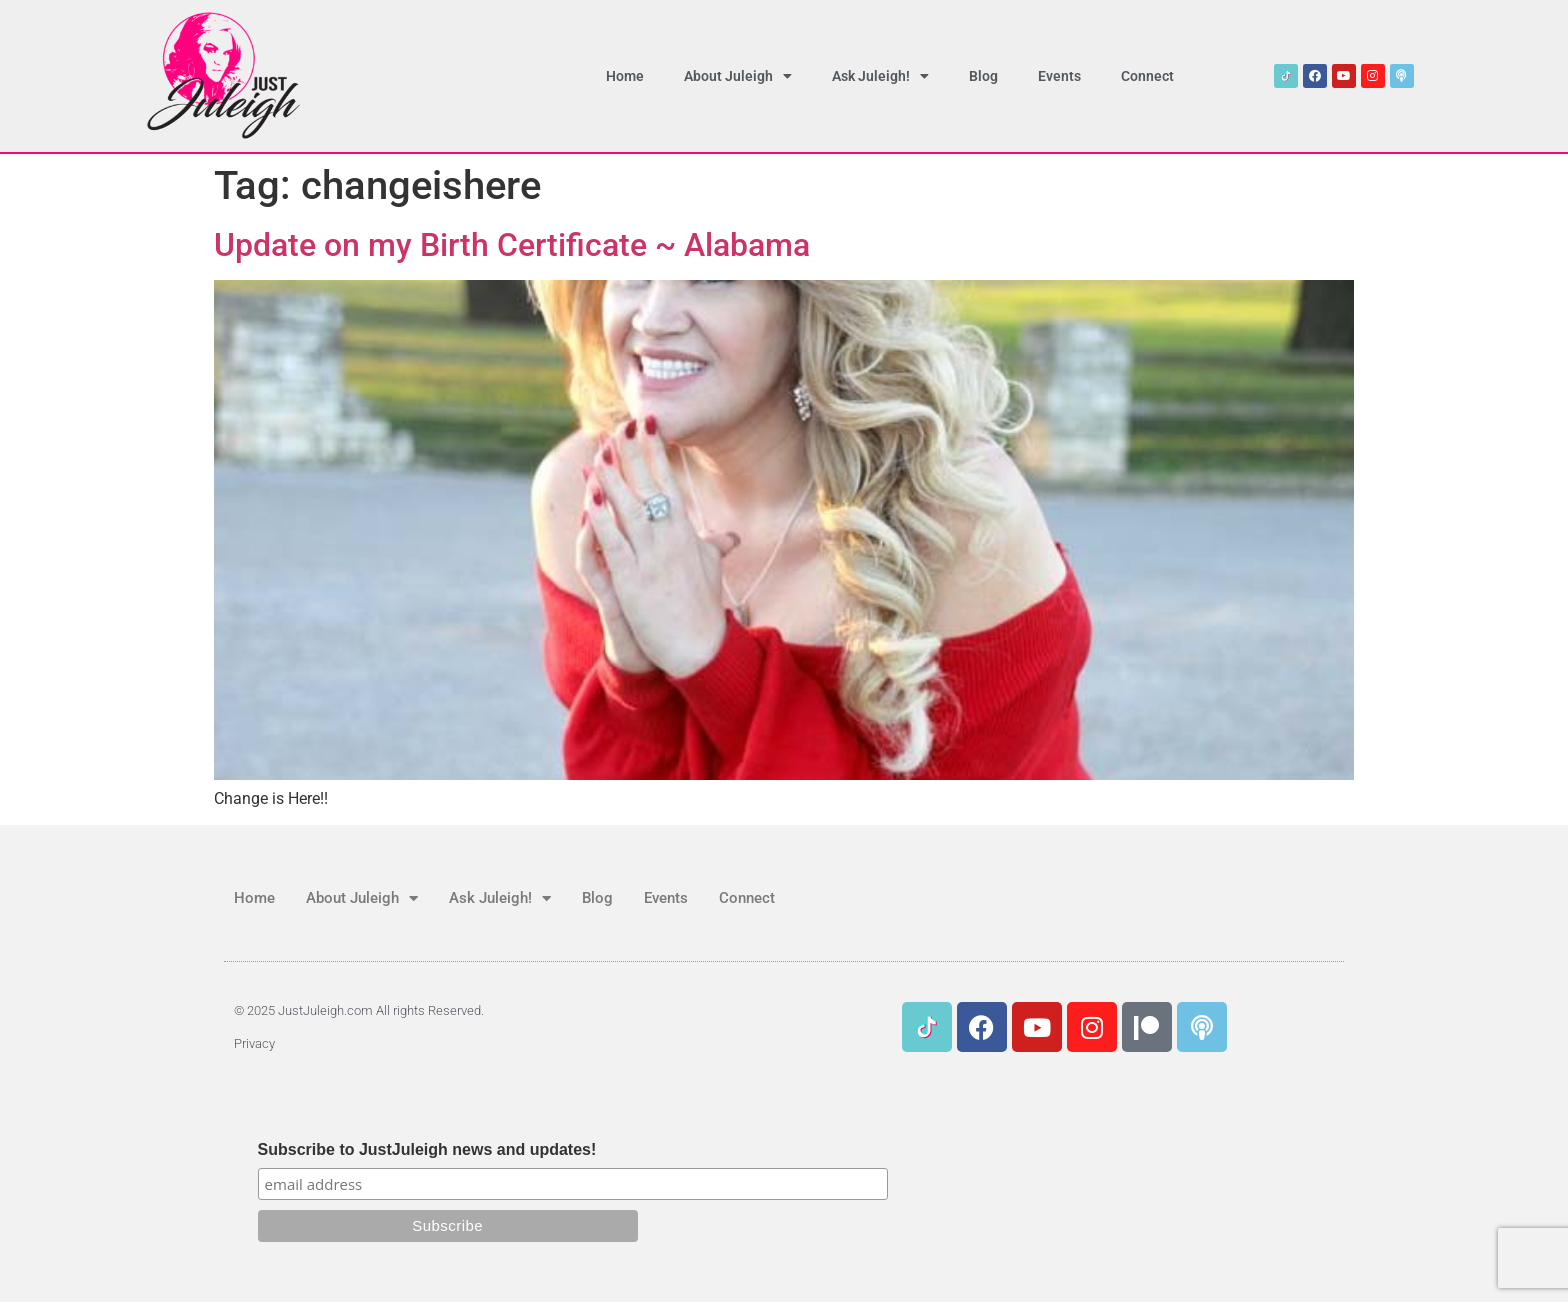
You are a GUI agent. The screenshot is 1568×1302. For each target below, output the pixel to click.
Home (625, 76)
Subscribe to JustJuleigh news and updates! (427, 1150)
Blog (983, 76)
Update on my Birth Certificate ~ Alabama (512, 245)
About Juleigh (738, 76)
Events (1059, 76)
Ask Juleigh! (880, 76)
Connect (1147, 76)
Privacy (254, 1043)
